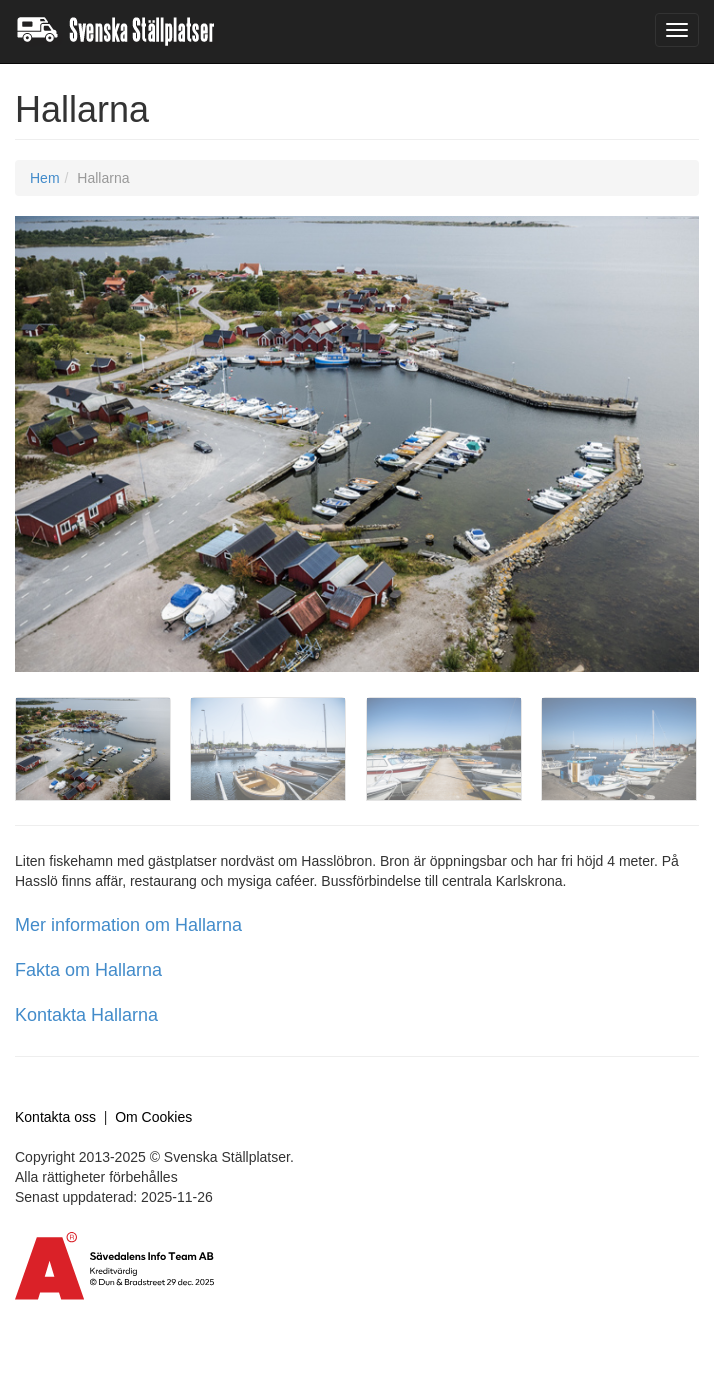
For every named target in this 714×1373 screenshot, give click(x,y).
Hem (45, 178)
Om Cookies (153, 1117)
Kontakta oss (55, 1117)
